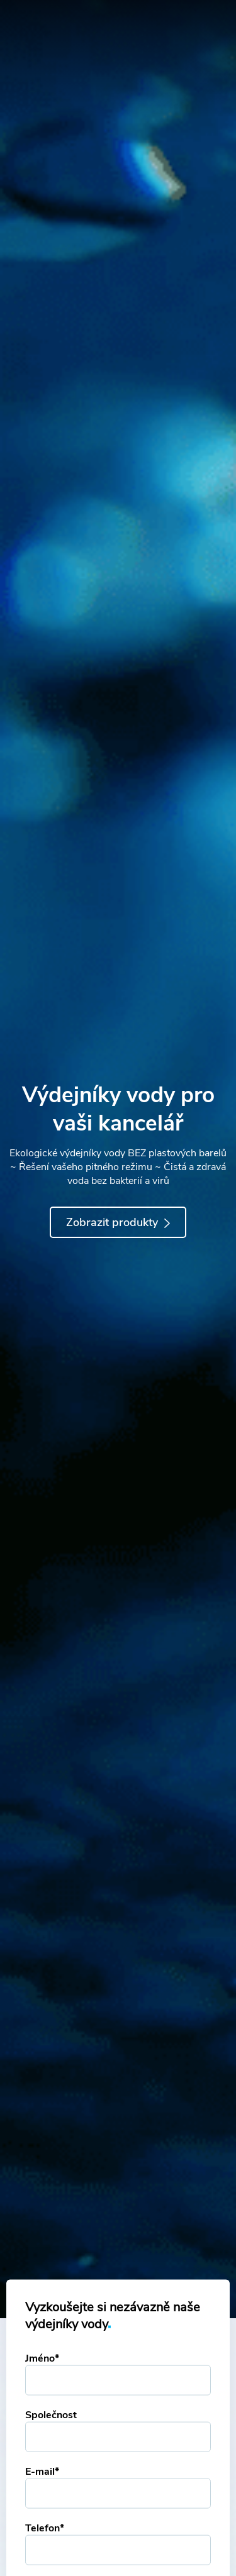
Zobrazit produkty (117, 1222)
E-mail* (42, 2472)
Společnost (51, 2415)
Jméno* (42, 2358)
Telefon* (44, 2528)
